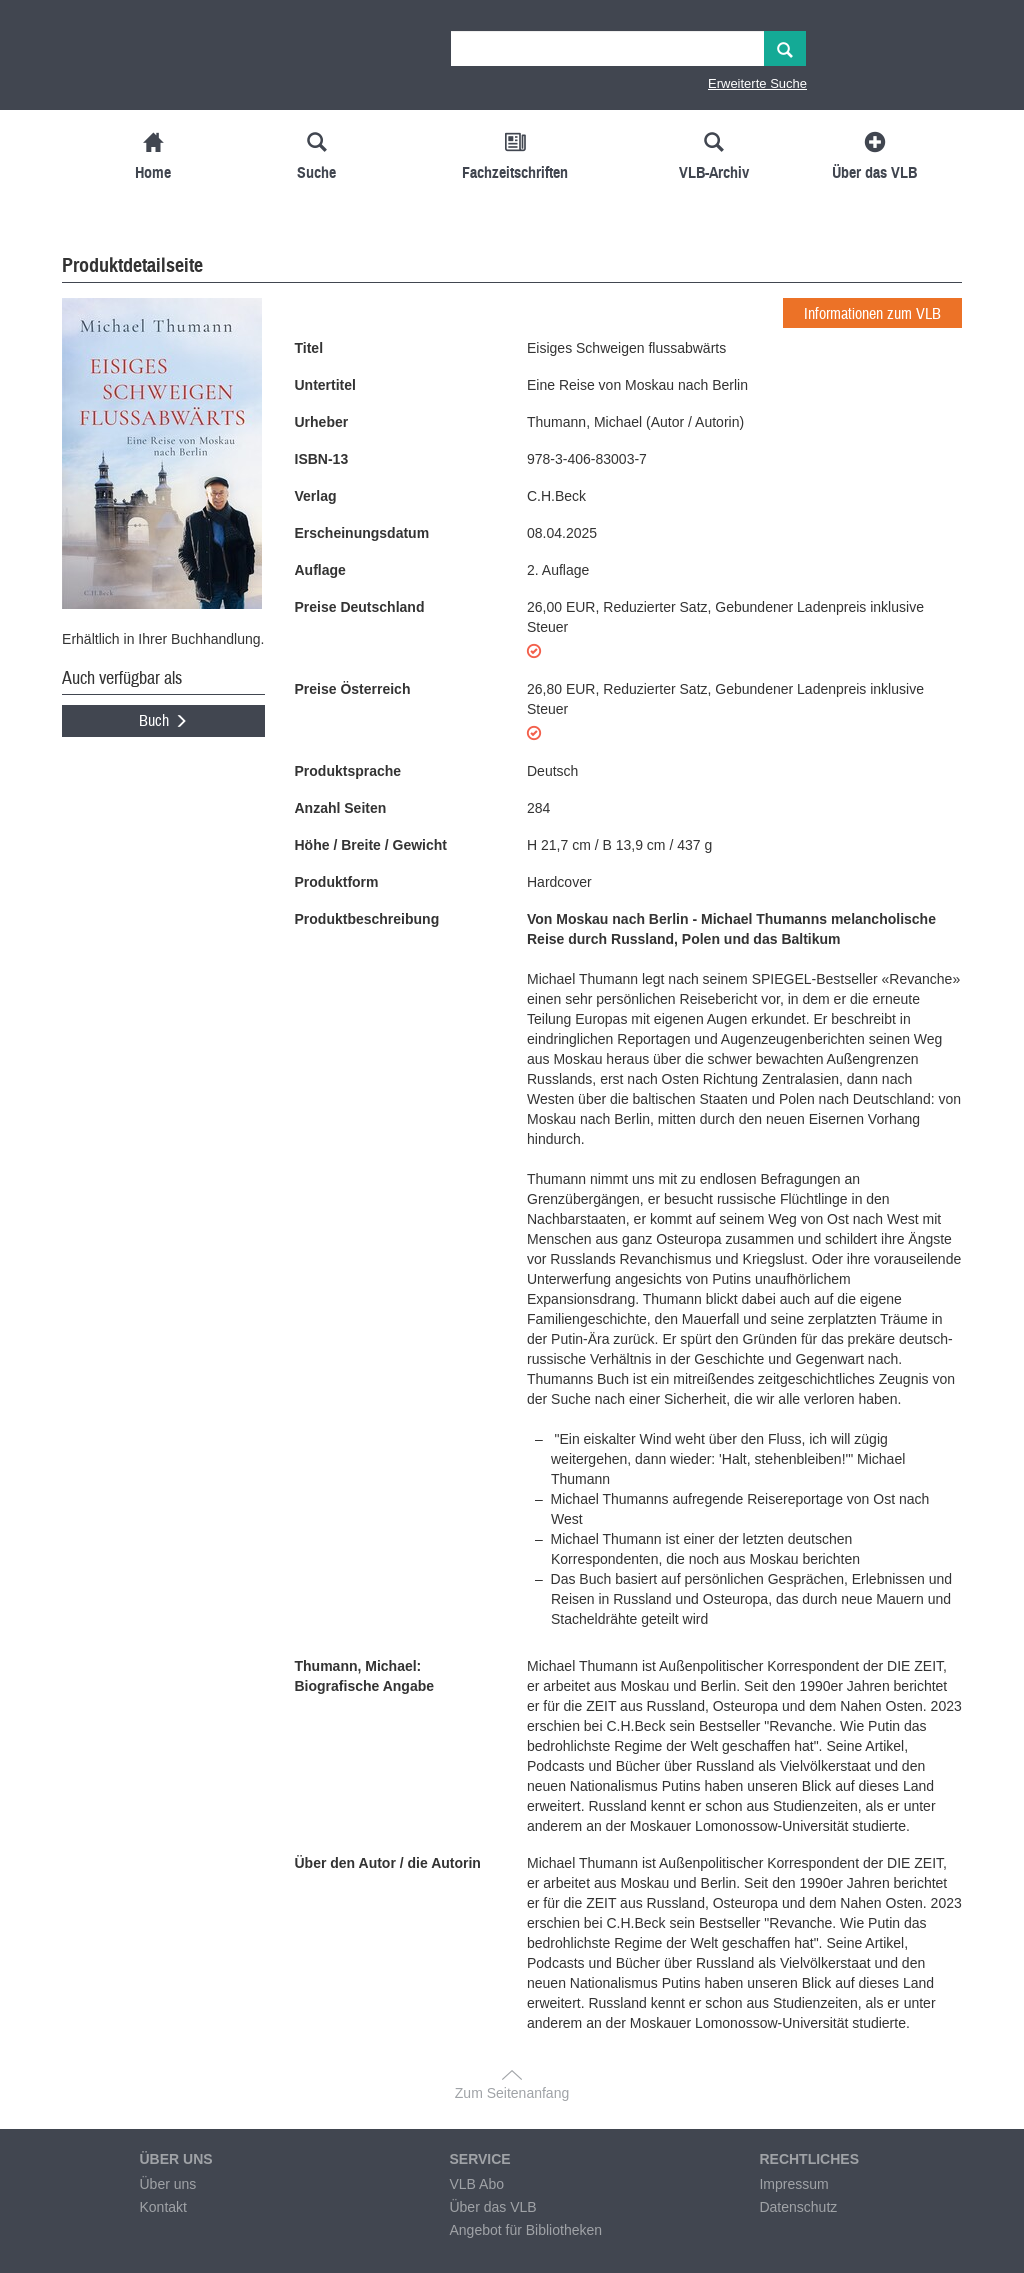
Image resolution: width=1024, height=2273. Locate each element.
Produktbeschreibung (367, 919)
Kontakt (162, 2207)
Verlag (316, 496)
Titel (309, 348)
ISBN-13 (322, 459)
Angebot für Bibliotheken (525, 2230)
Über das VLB (492, 2207)
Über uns (167, 2184)
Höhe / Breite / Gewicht (371, 845)
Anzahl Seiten (341, 808)
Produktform (337, 882)
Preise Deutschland (360, 607)
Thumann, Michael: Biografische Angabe (365, 1676)
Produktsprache (348, 771)
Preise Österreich (353, 689)
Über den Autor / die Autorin (388, 1863)
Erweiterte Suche (757, 83)
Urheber (322, 422)
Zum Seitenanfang (512, 2093)
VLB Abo (476, 2184)
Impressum (793, 2184)
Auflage (320, 570)
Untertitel (325, 385)
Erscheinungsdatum (362, 533)
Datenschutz (798, 2207)
